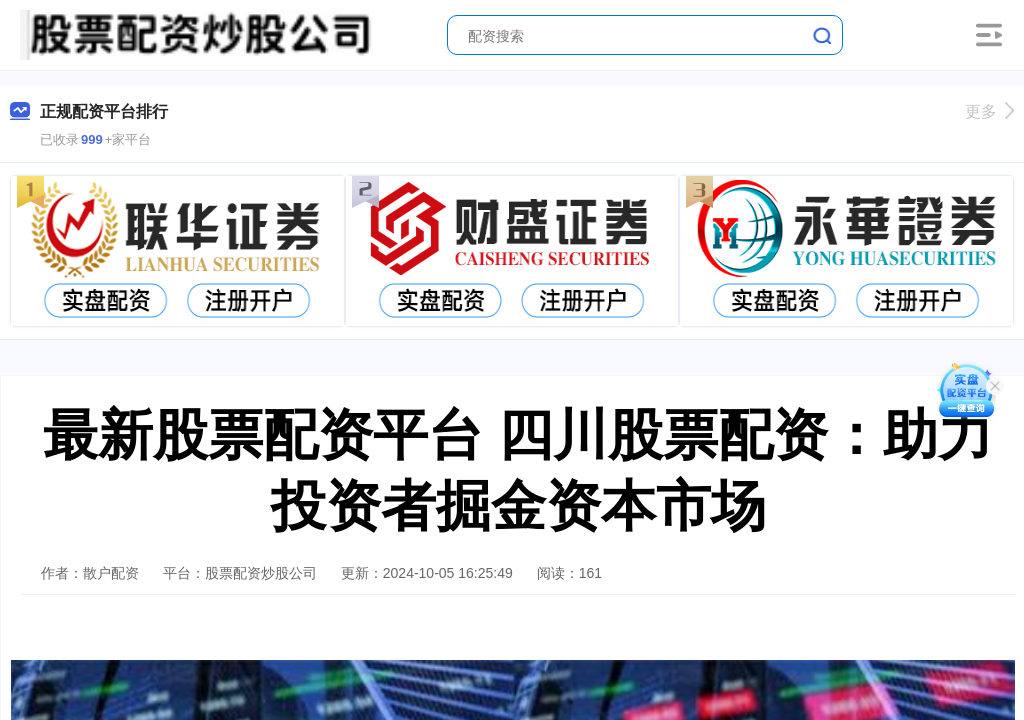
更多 (989, 111)
